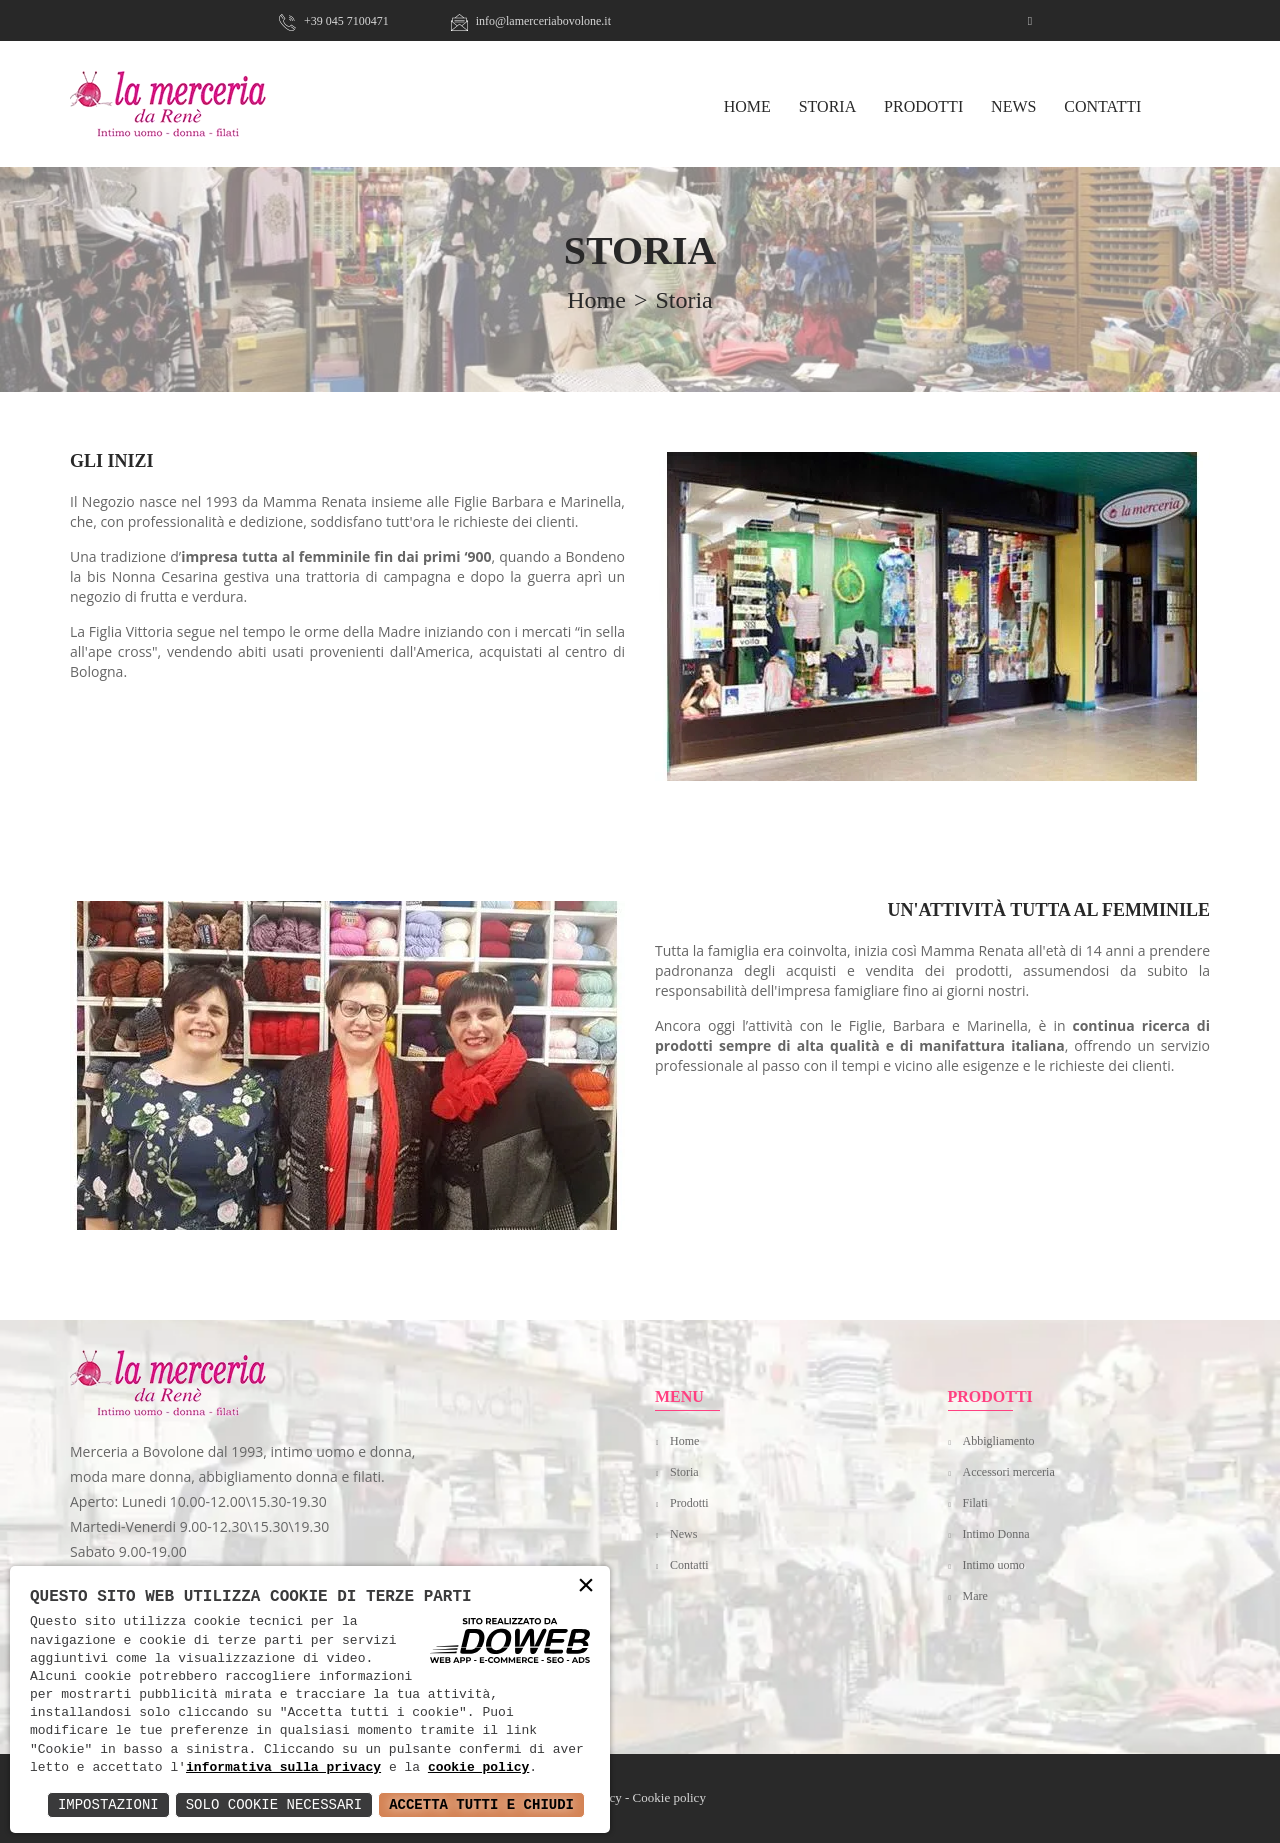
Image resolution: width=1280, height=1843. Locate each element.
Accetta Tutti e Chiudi (481, 1804)
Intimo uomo (994, 1565)
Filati (975, 1503)
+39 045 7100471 (334, 21)
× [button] (586, 1586)
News (1013, 106)
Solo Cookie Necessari (274, 1804)
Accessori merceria (1009, 1472)
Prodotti (923, 106)
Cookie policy (669, 1797)
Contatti (1102, 106)
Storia (828, 106)
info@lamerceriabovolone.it (531, 21)
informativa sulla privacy (283, 1768)
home (596, 300)
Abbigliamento (999, 1441)
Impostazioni (108, 1804)
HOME (747, 106)
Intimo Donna (996, 1534)
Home (684, 1441)
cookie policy (478, 1768)
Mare (975, 1596)
